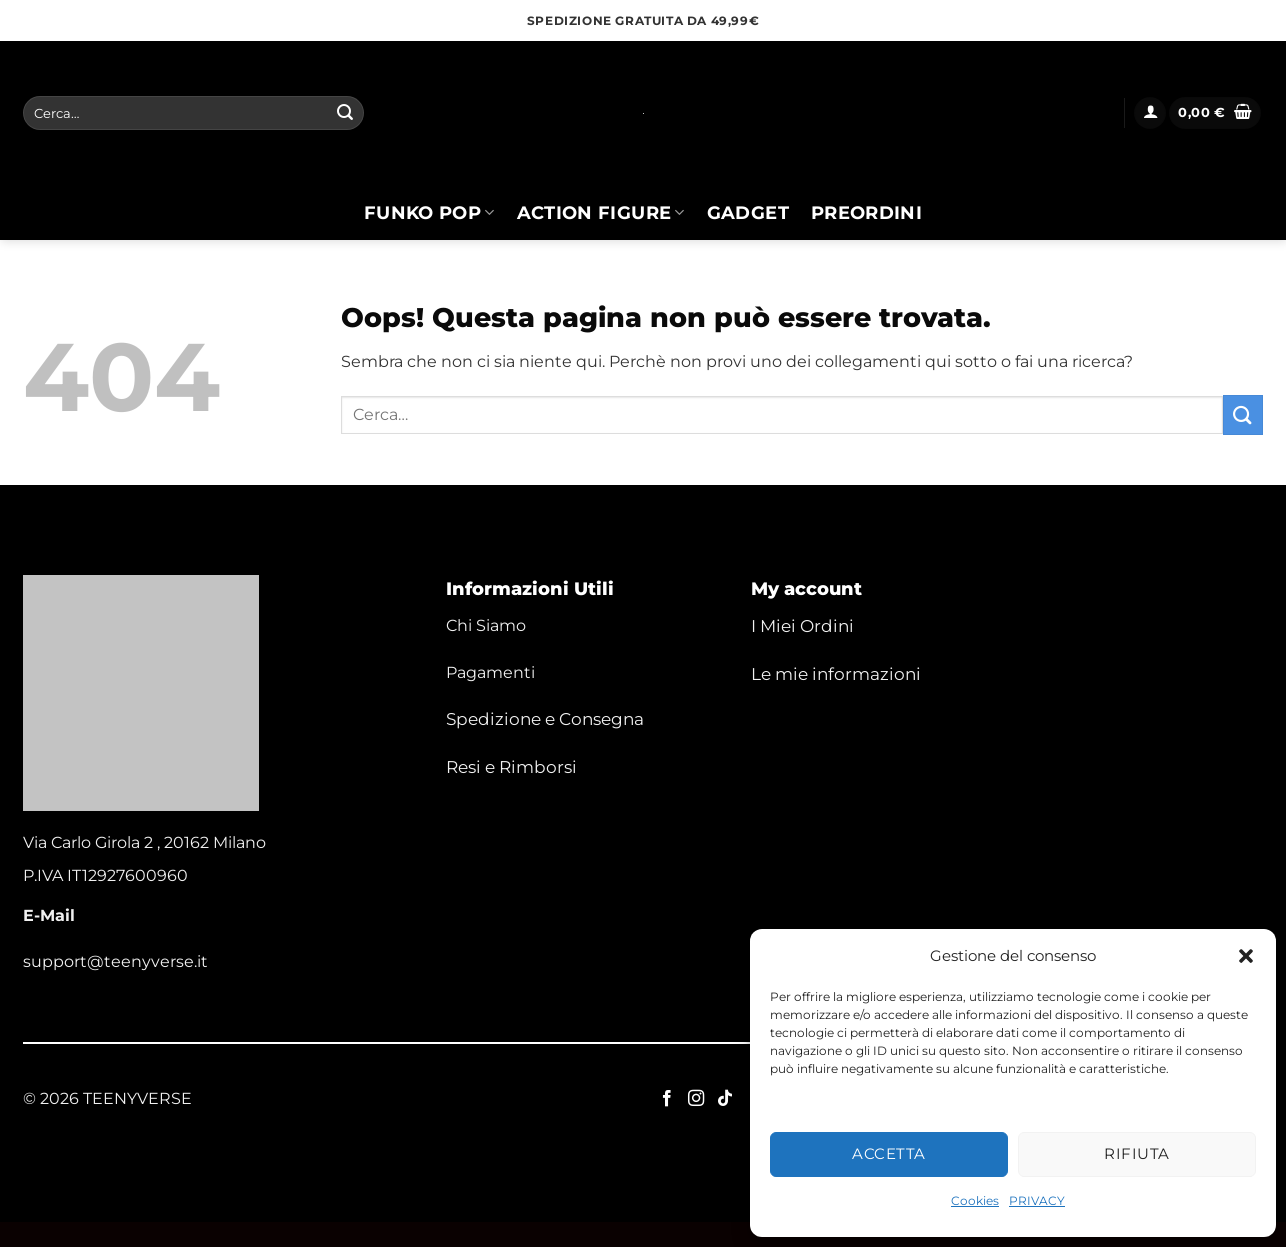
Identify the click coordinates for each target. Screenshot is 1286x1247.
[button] (1246, 956)
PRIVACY (1037, 1200)
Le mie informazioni (836, 674)
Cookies (975, 1200)
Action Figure (601, 212)
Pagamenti (490, 672)
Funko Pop (429, 212)
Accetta (888, 1153)
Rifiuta (1136, 1153)
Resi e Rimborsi (511, 767)
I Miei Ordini (802, 626)
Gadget (748, 212)
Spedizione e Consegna (545, 719)
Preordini (866, 212)
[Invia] (345, 113)
